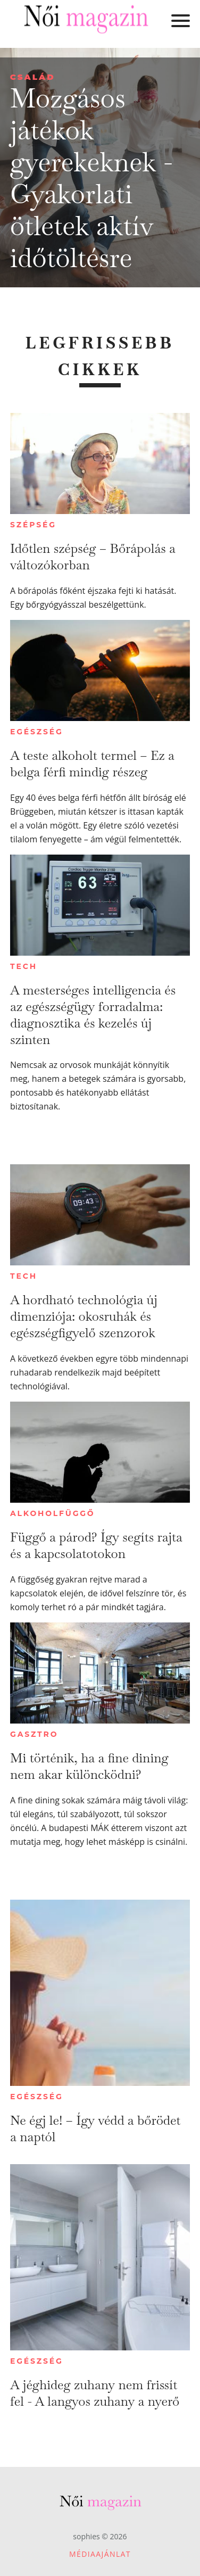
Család (32, 77)
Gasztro (34, 1734)
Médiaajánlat (100, 2554)
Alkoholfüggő (52, 1513)
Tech (23, 966)
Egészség (36, 731)
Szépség (33, 524)
